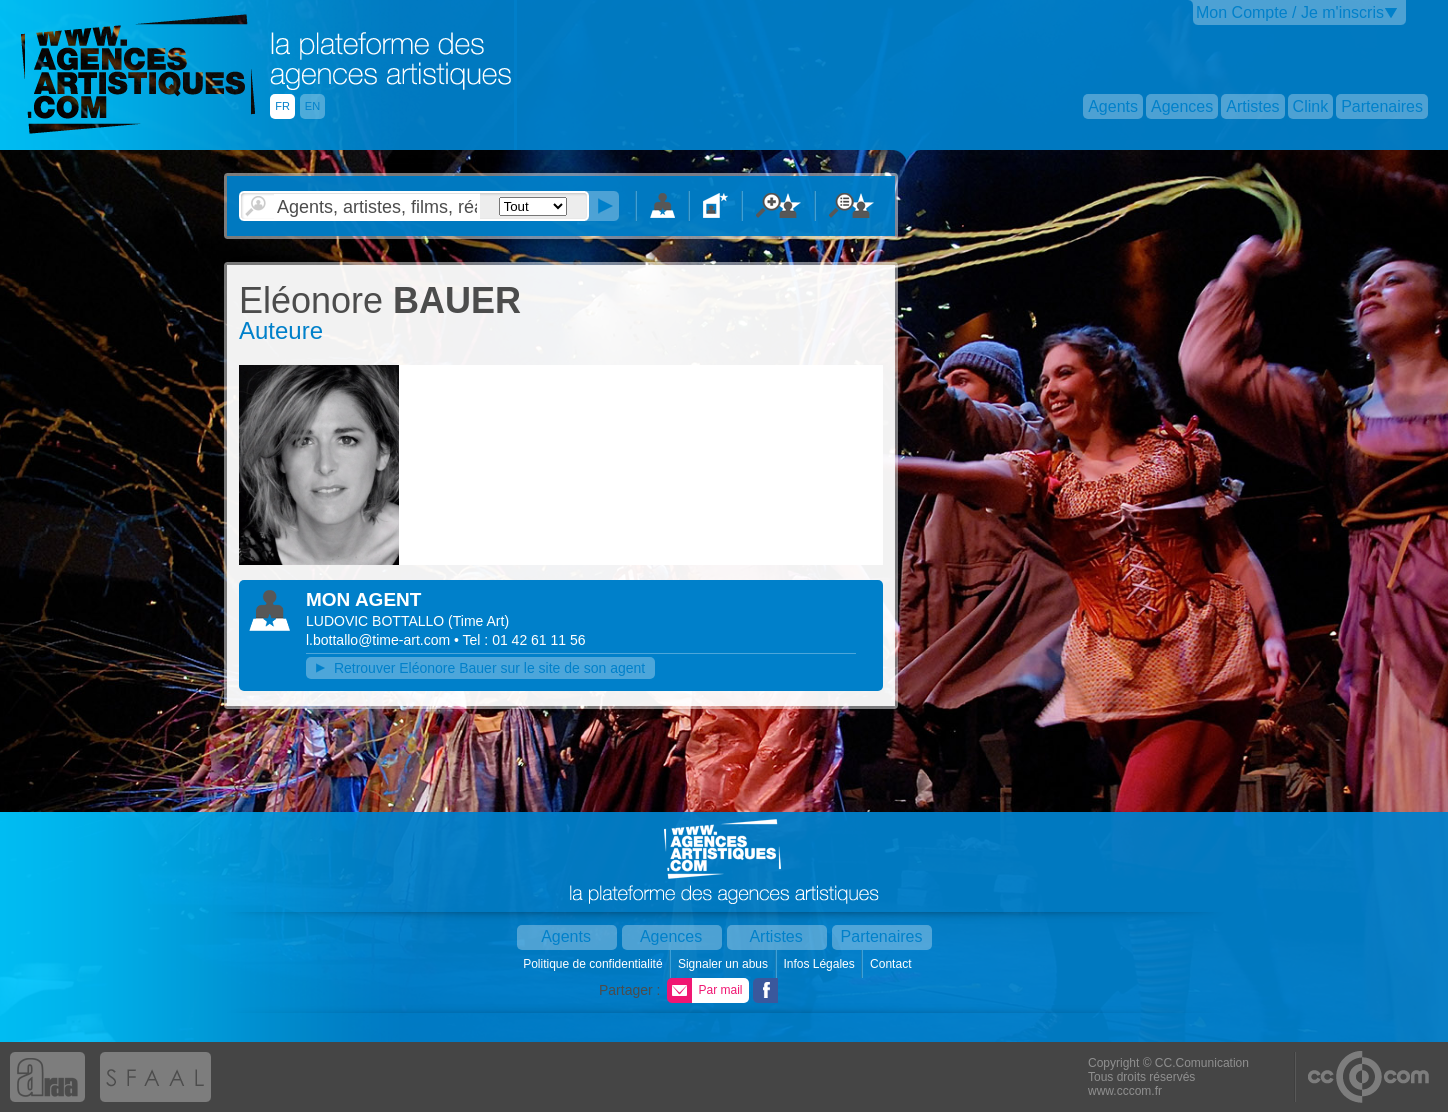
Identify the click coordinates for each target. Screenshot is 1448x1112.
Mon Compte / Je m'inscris (1290, 12)
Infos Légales (820, 964)
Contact (892, 964)
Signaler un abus (724, 964)
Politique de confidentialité (594, 964)
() (478, 621)
